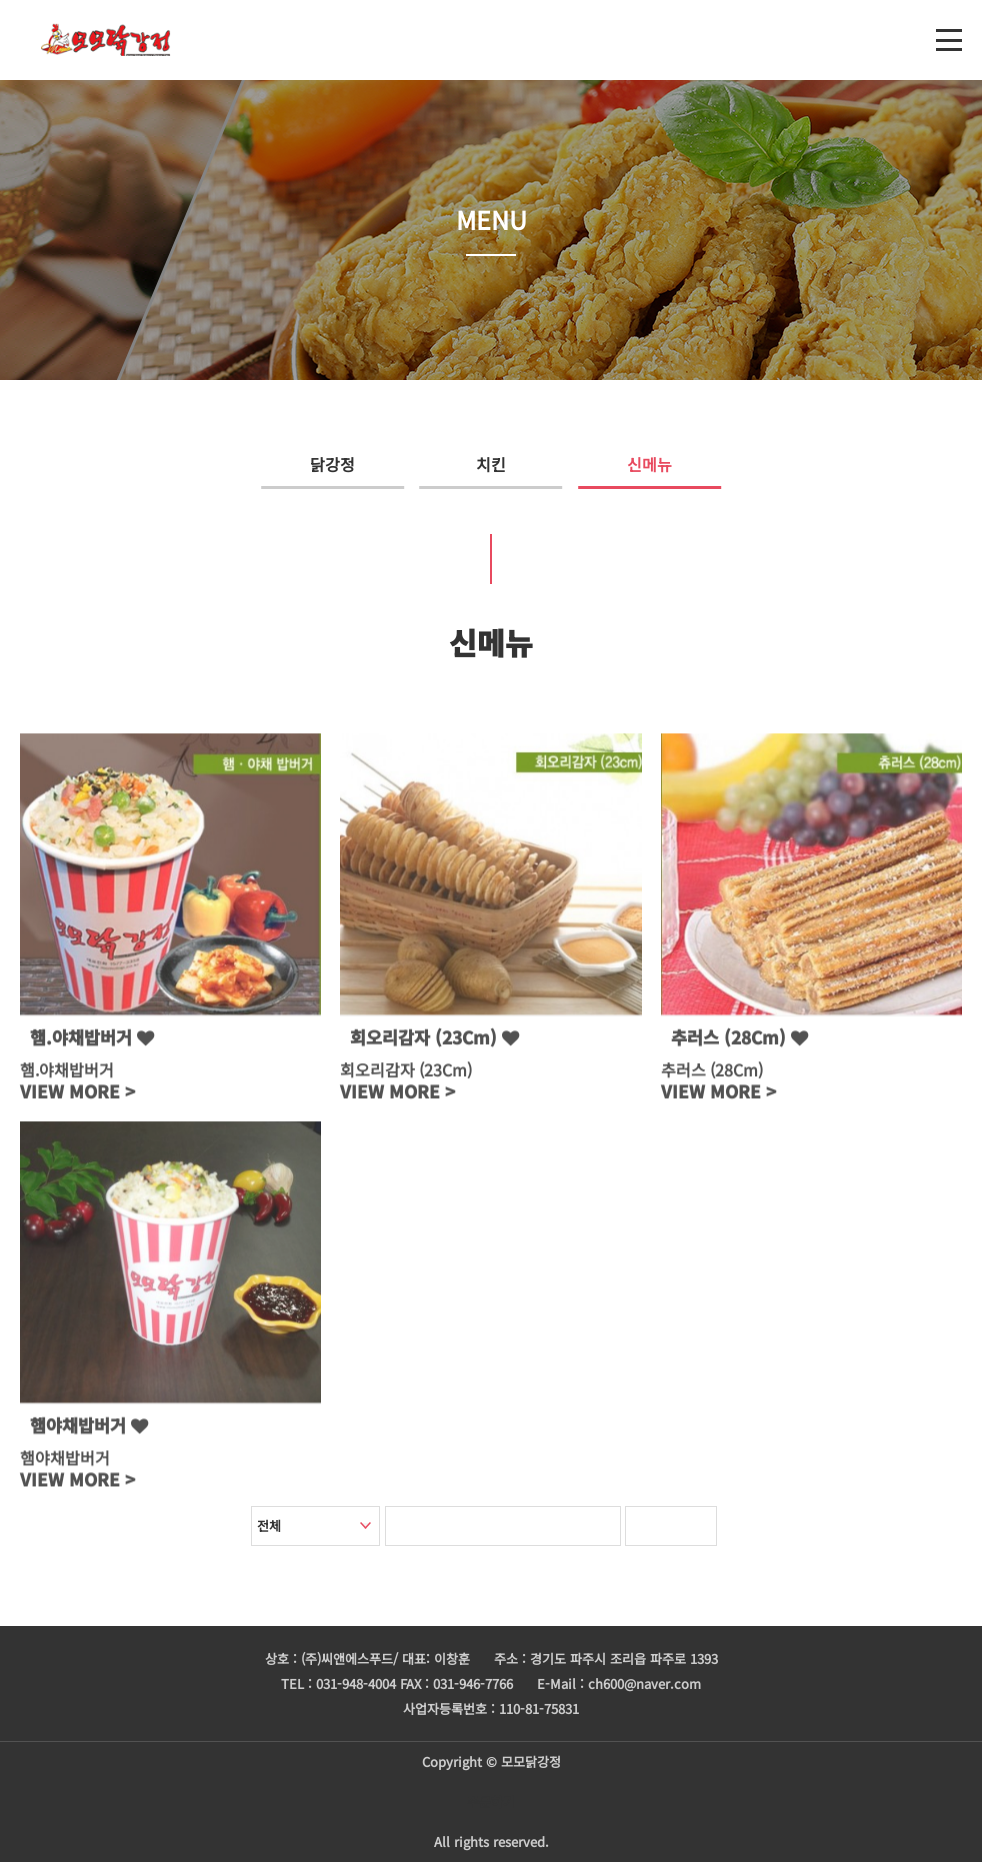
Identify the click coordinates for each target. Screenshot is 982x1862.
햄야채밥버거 (89, 1432)
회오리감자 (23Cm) (434, 1044)
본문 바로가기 (0, 0)
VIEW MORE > (77, 1098)
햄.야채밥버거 (92, 1044)
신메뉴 (691, 464)
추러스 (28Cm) (739, 1044)
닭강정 (291, 464)
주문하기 (491, 1801)
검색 (685, 1526)
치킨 (491, 464)
